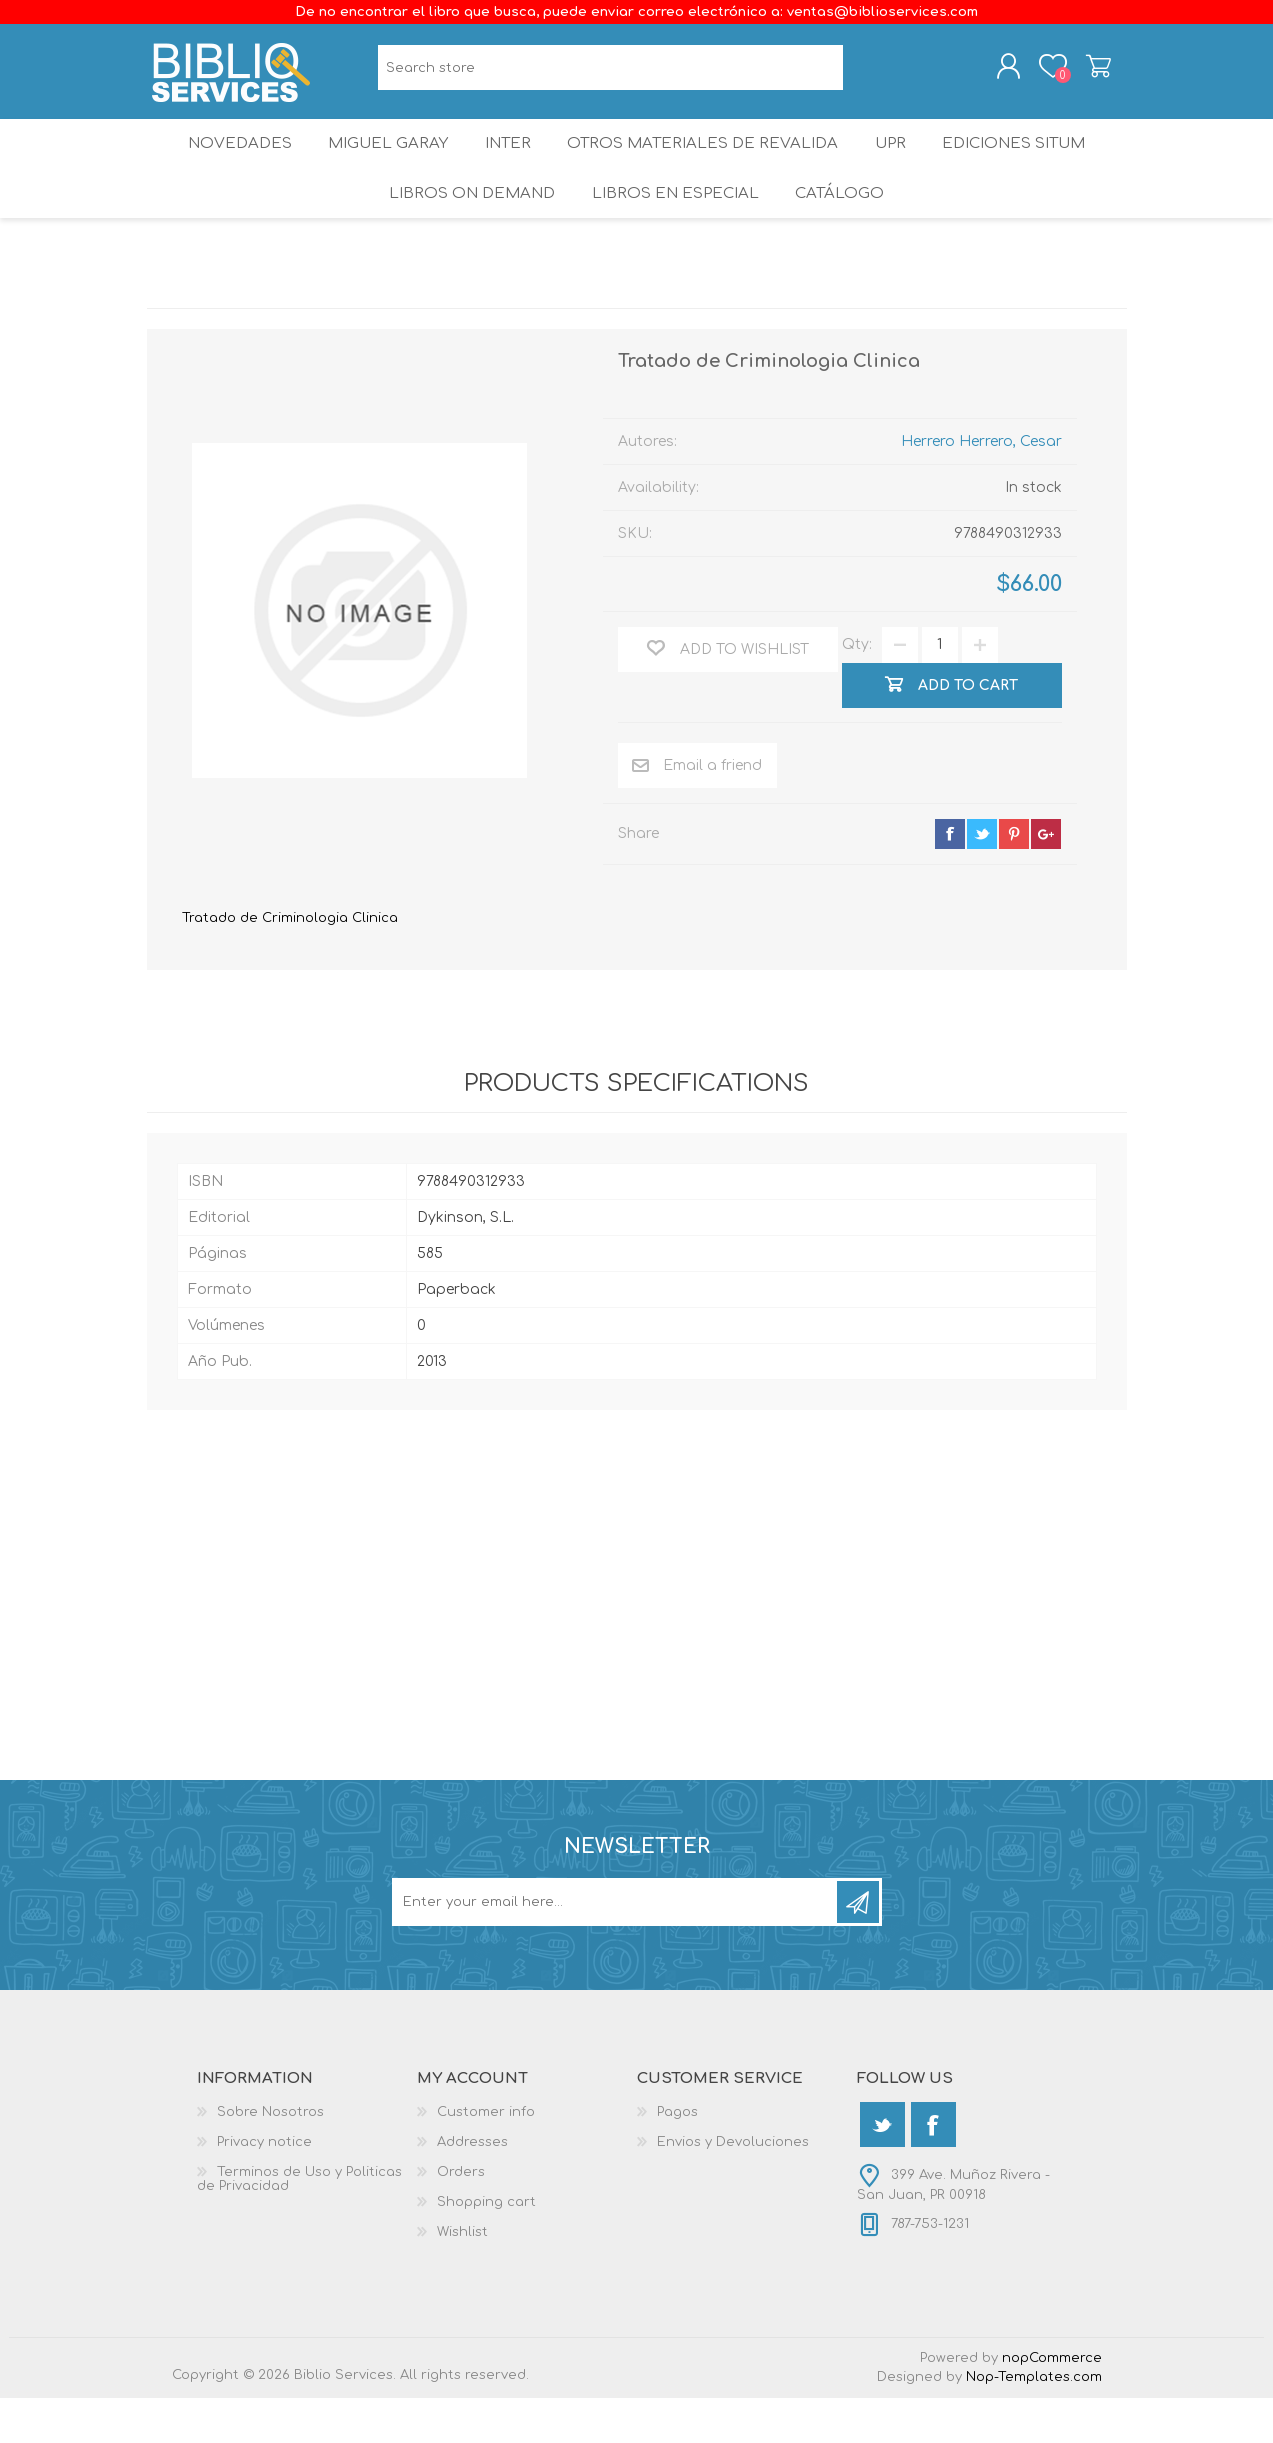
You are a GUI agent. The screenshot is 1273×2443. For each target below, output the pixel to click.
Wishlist (462, 2277)
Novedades (226, 164)
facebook (950, 878)
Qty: (857, 689)
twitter (982, 878)
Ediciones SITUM (1028, 164)
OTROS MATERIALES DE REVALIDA (705, 164)
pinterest (1014, 878)
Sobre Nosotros (270, 2157)
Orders (461, 2217)
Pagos (677, 2157)
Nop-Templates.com (1034, 2422)
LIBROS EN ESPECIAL (673, 229)
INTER (508, 164)
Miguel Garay (380, 164)
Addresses (472, 2187)
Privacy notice (264, 2187)
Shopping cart (1079, 73)
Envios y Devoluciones (733, 2187)
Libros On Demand (467, 229)
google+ (1046, 878)
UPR (895, 164)
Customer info (486, 2157)
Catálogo (842, 229)
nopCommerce (1052, 2403)
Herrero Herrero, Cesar (981, 485)
